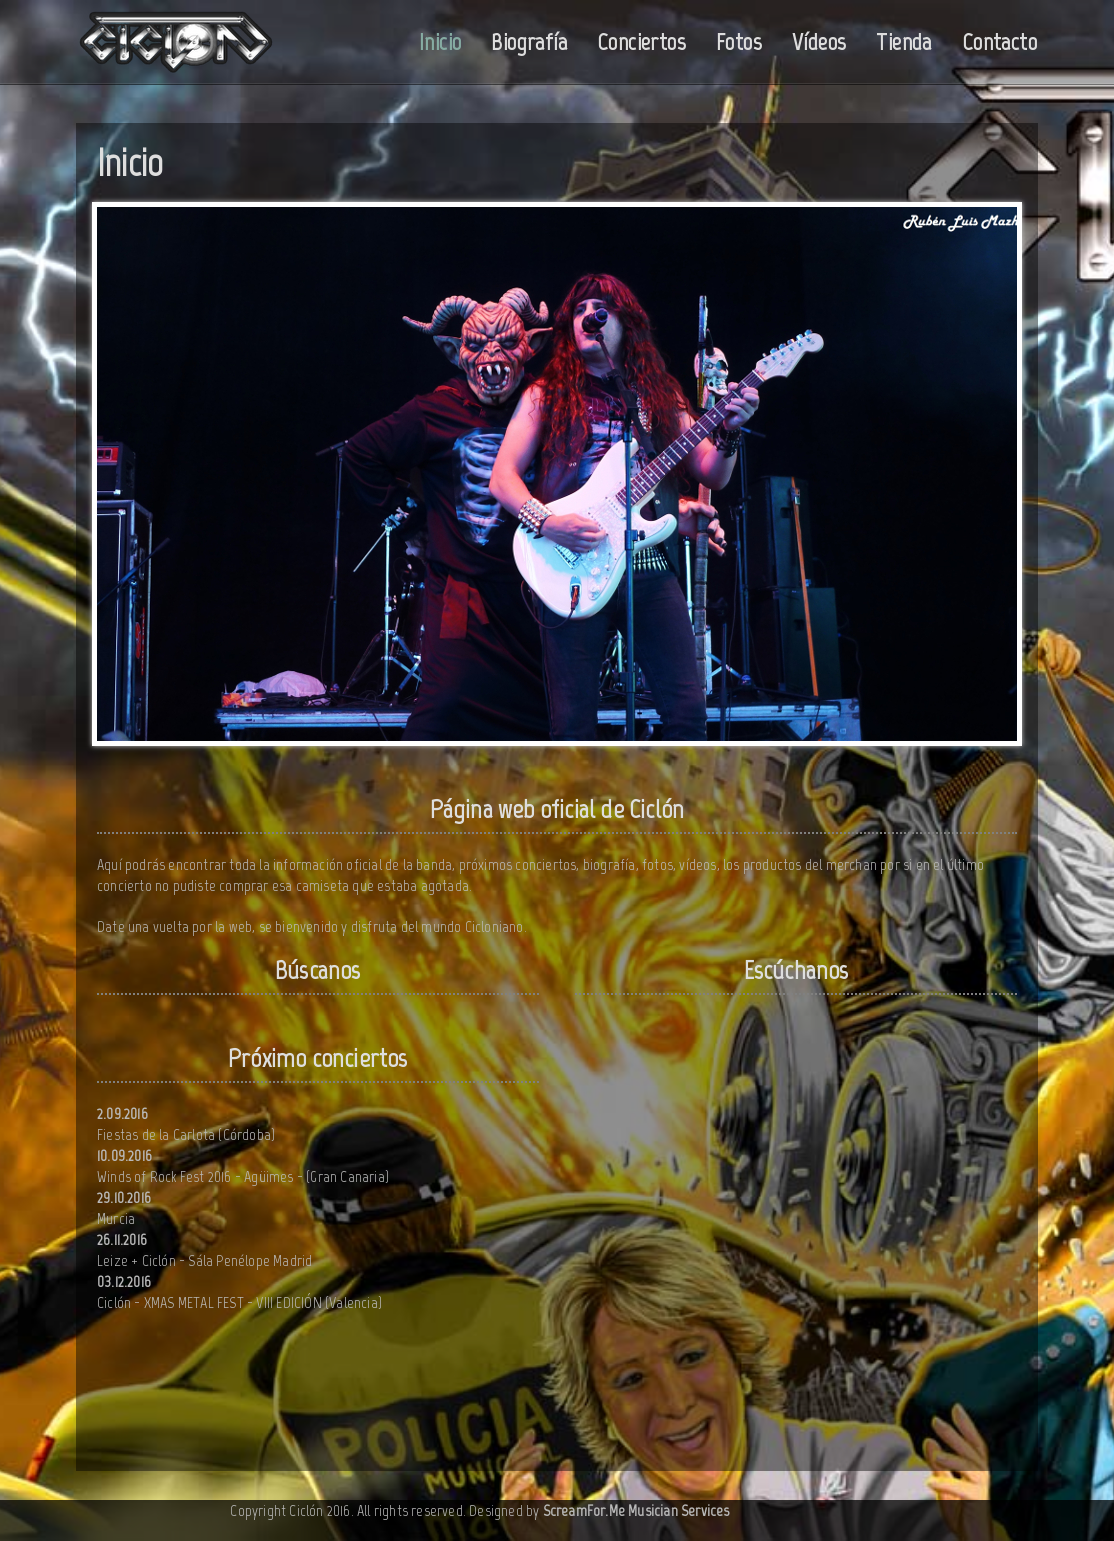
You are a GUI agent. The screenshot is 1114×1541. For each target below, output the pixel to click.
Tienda (903, 42)
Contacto (999, 42)
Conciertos (641, 42)
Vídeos (819, 42)
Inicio (440, 42)
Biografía (529, 42)
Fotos (739, 42)
